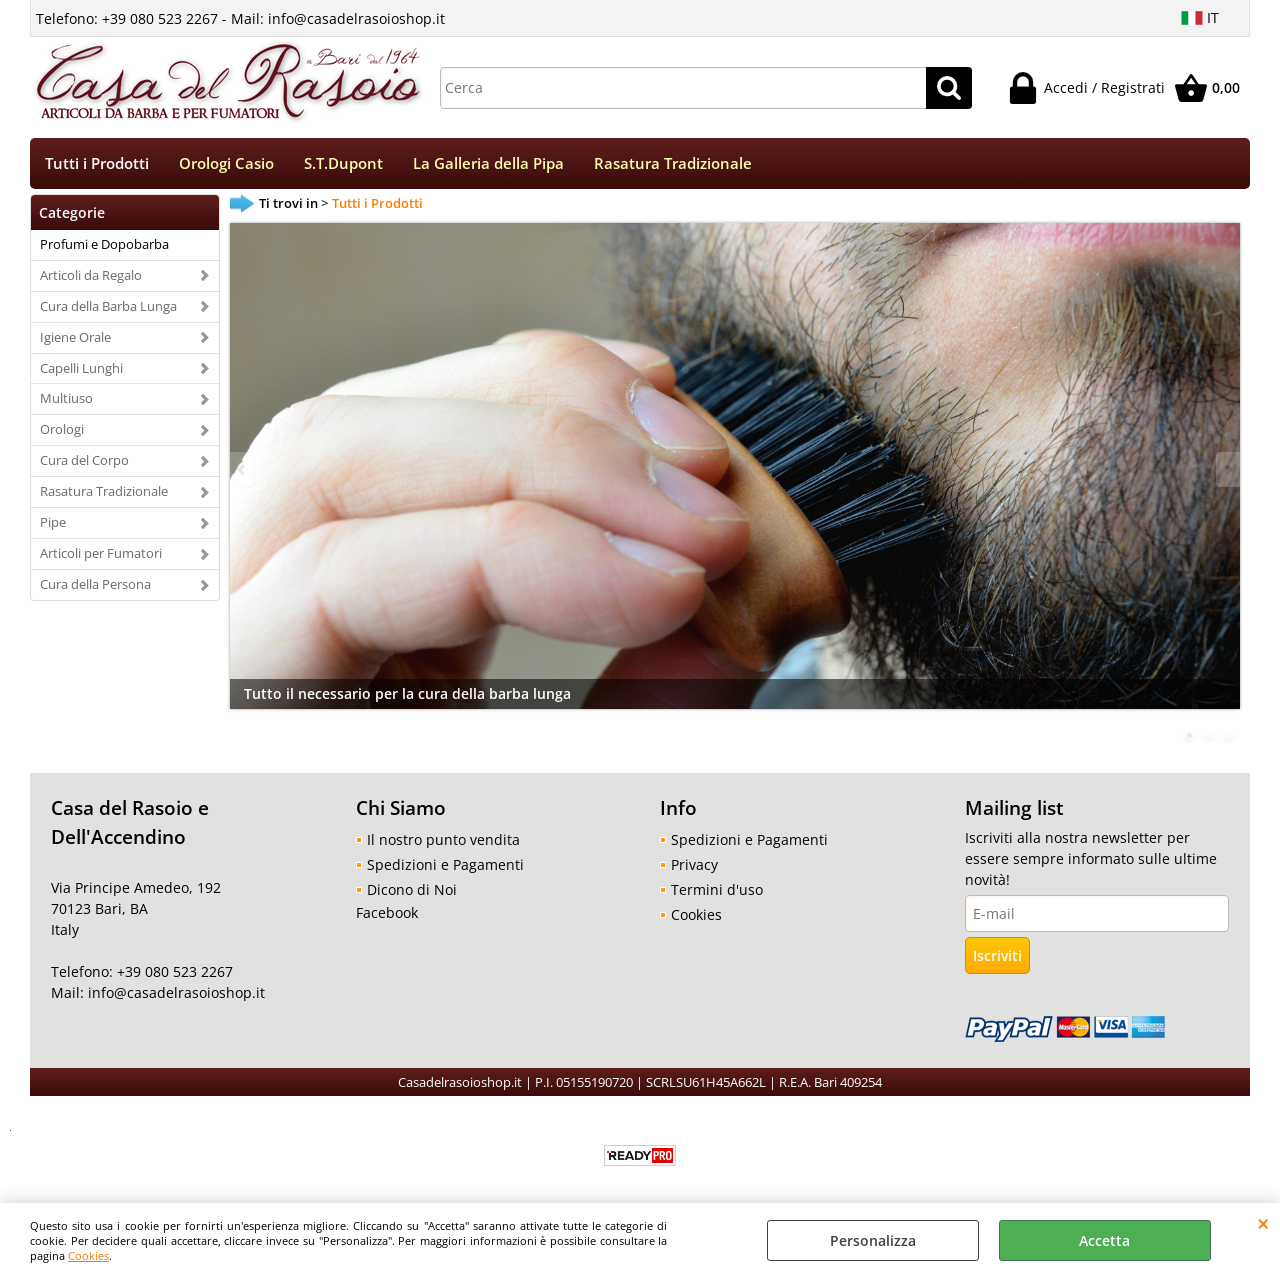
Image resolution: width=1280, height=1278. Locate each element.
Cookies (88, 1255)
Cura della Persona (95, 586)
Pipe (53, 525)
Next (1227, 472)
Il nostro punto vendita (443, 842)
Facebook (387, 915)
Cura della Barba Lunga (108, 308)
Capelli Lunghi (81, 370)
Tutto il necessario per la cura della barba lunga (407, 696)
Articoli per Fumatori (101, 555)
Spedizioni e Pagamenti (445, 867)
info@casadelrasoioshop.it (174, 995)
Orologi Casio (226, 164)
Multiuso (66, 401)
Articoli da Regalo (91, 277)
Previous (243, 472)
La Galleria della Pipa (488, 164)
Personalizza (873, 1240)
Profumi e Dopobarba (104, 246)
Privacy (694, 867)
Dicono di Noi (412, 892)
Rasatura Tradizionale (673, 164)
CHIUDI (1263, 1223)
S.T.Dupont (343, 164)
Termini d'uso (717, 892)
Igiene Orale (75, 339)
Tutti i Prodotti (97, 164)
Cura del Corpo (84, 463)
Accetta (1104, 1240)
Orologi (62, 432)
